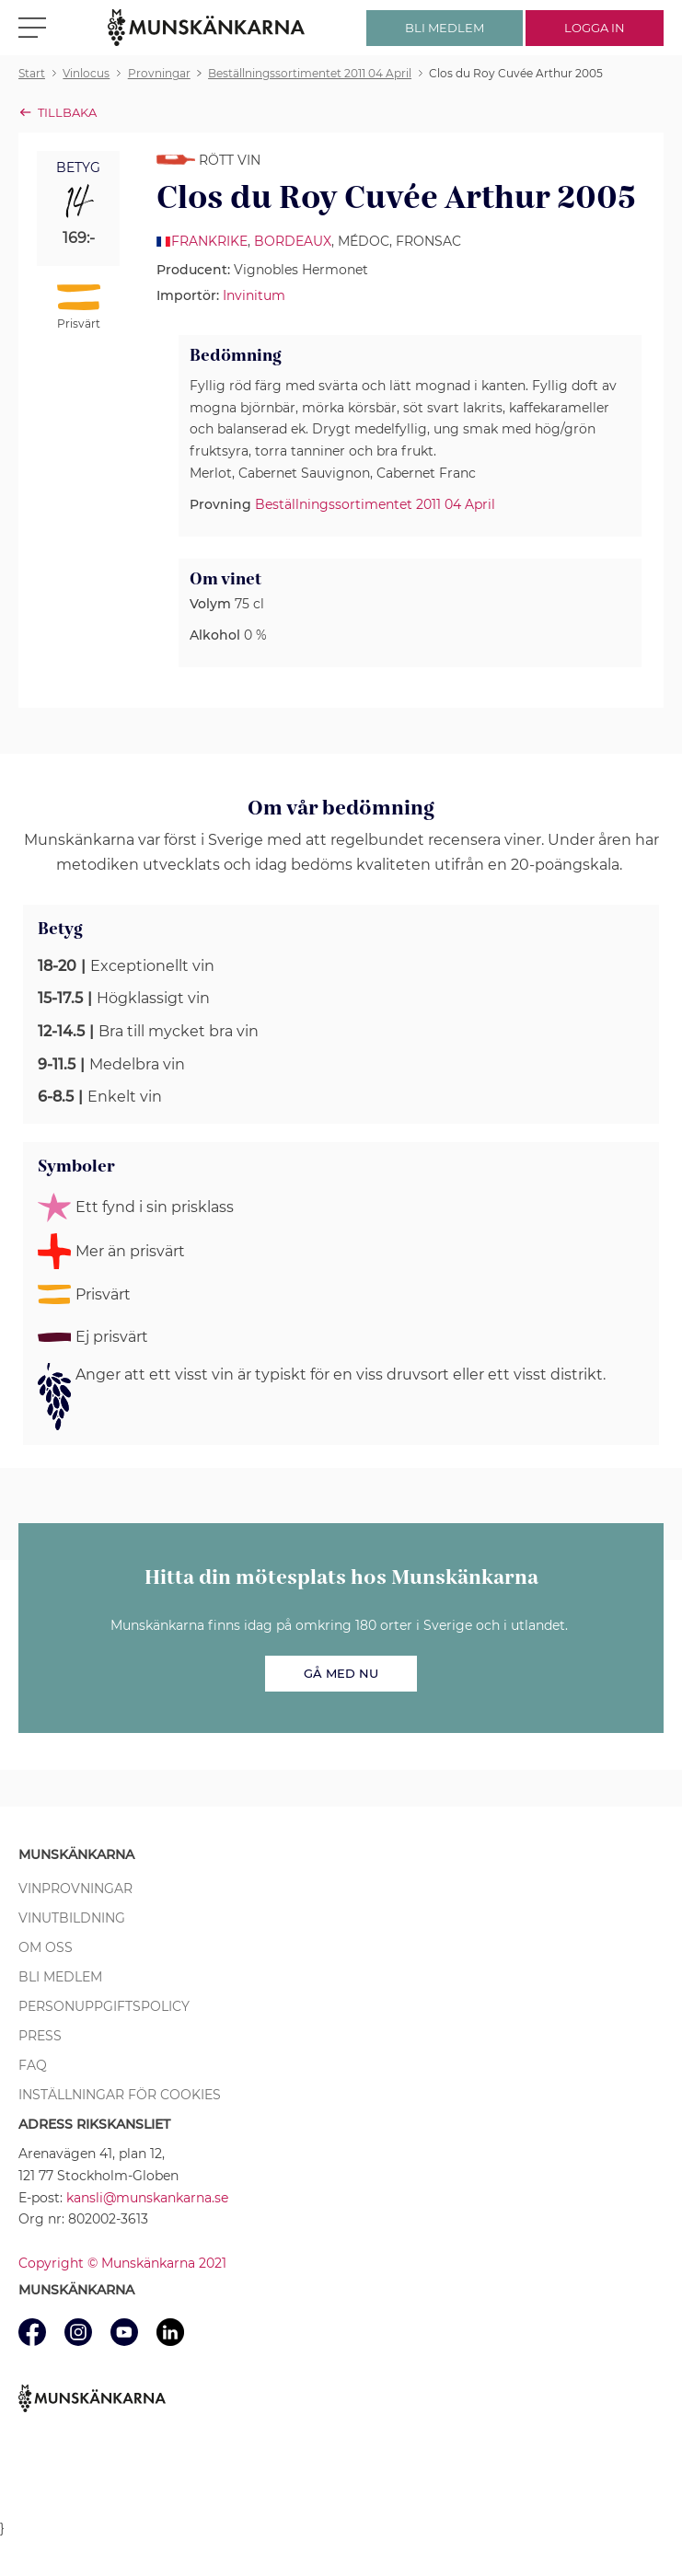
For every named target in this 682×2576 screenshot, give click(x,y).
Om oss (45, 1947)
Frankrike (209, 241)
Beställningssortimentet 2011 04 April (375, 504)
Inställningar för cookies (119, 2094)
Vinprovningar (75, 1888)
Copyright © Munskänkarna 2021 (122, 2263)
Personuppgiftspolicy (104, 2006)
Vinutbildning (71, 1918)
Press (40, 2035)
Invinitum (254, 295)
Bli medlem (60, 1977)
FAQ (32, 2065)
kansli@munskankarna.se (147, 2197)
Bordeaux (292, 241)
